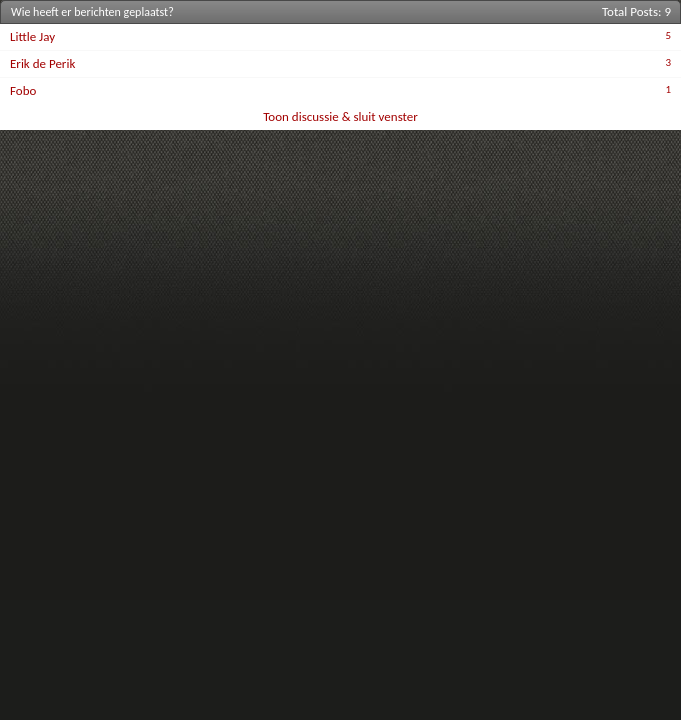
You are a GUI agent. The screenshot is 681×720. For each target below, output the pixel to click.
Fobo (23, 90)
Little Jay (32, 36)
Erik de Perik (42, 63)
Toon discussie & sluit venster (340, 116)
